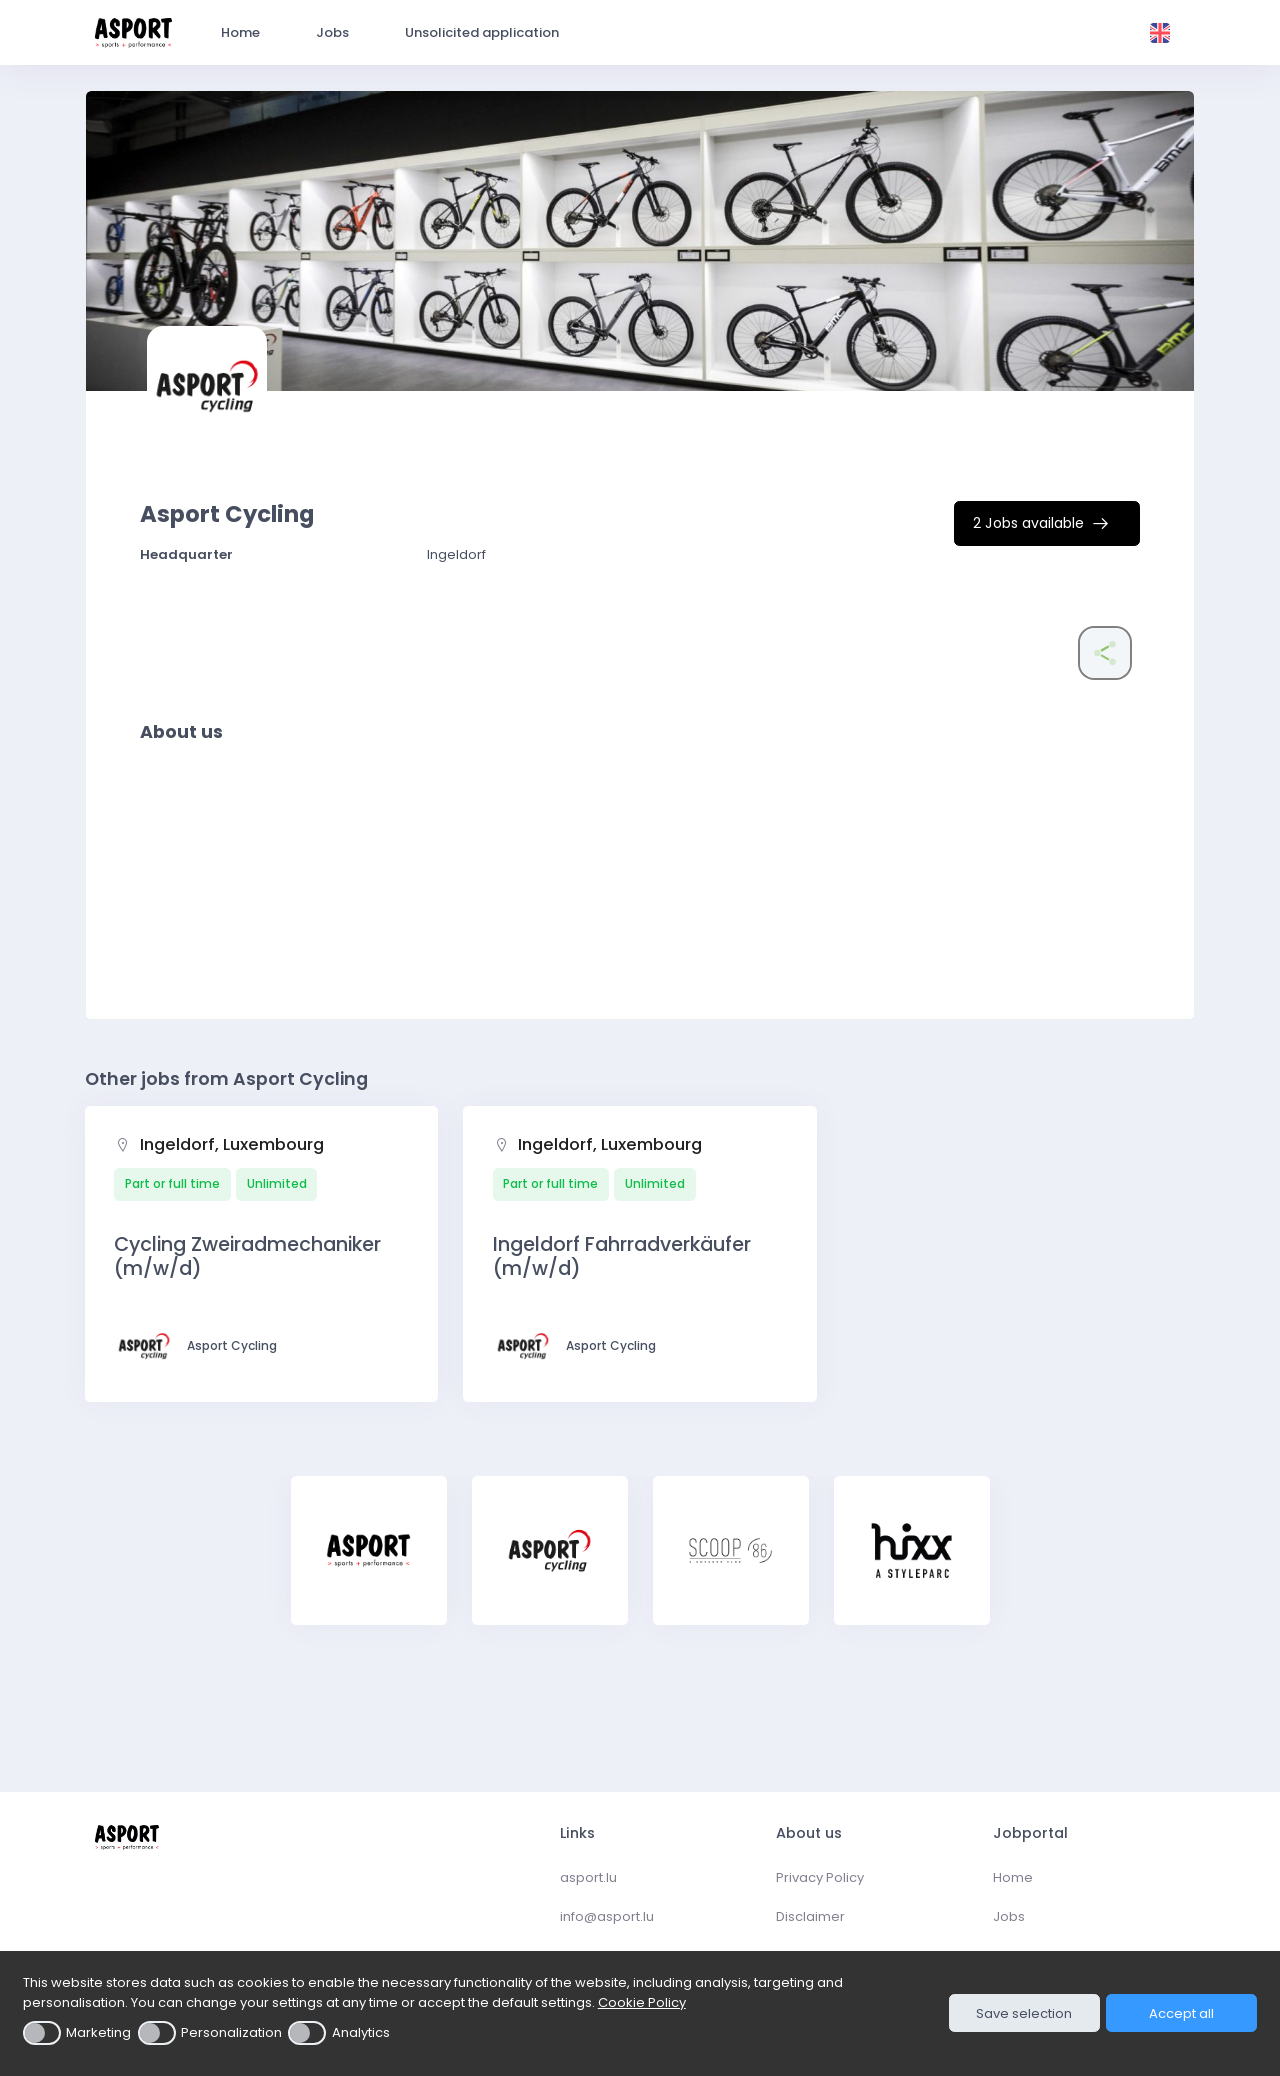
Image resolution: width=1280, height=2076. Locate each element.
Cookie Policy (642, 2002)
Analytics (361, 2032)
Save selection (1024, 2013)
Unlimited (277, 1183)
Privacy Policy (820, 1877)
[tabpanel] (369, 1563)
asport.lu (588, 1877)
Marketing (98, 2032)
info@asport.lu (607, 1916)
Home (1013, 1877)
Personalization (231, 2032)
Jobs (1009, 1916)
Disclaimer (810, 1916)
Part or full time (172, 1183)
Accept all (1181, 2013)
